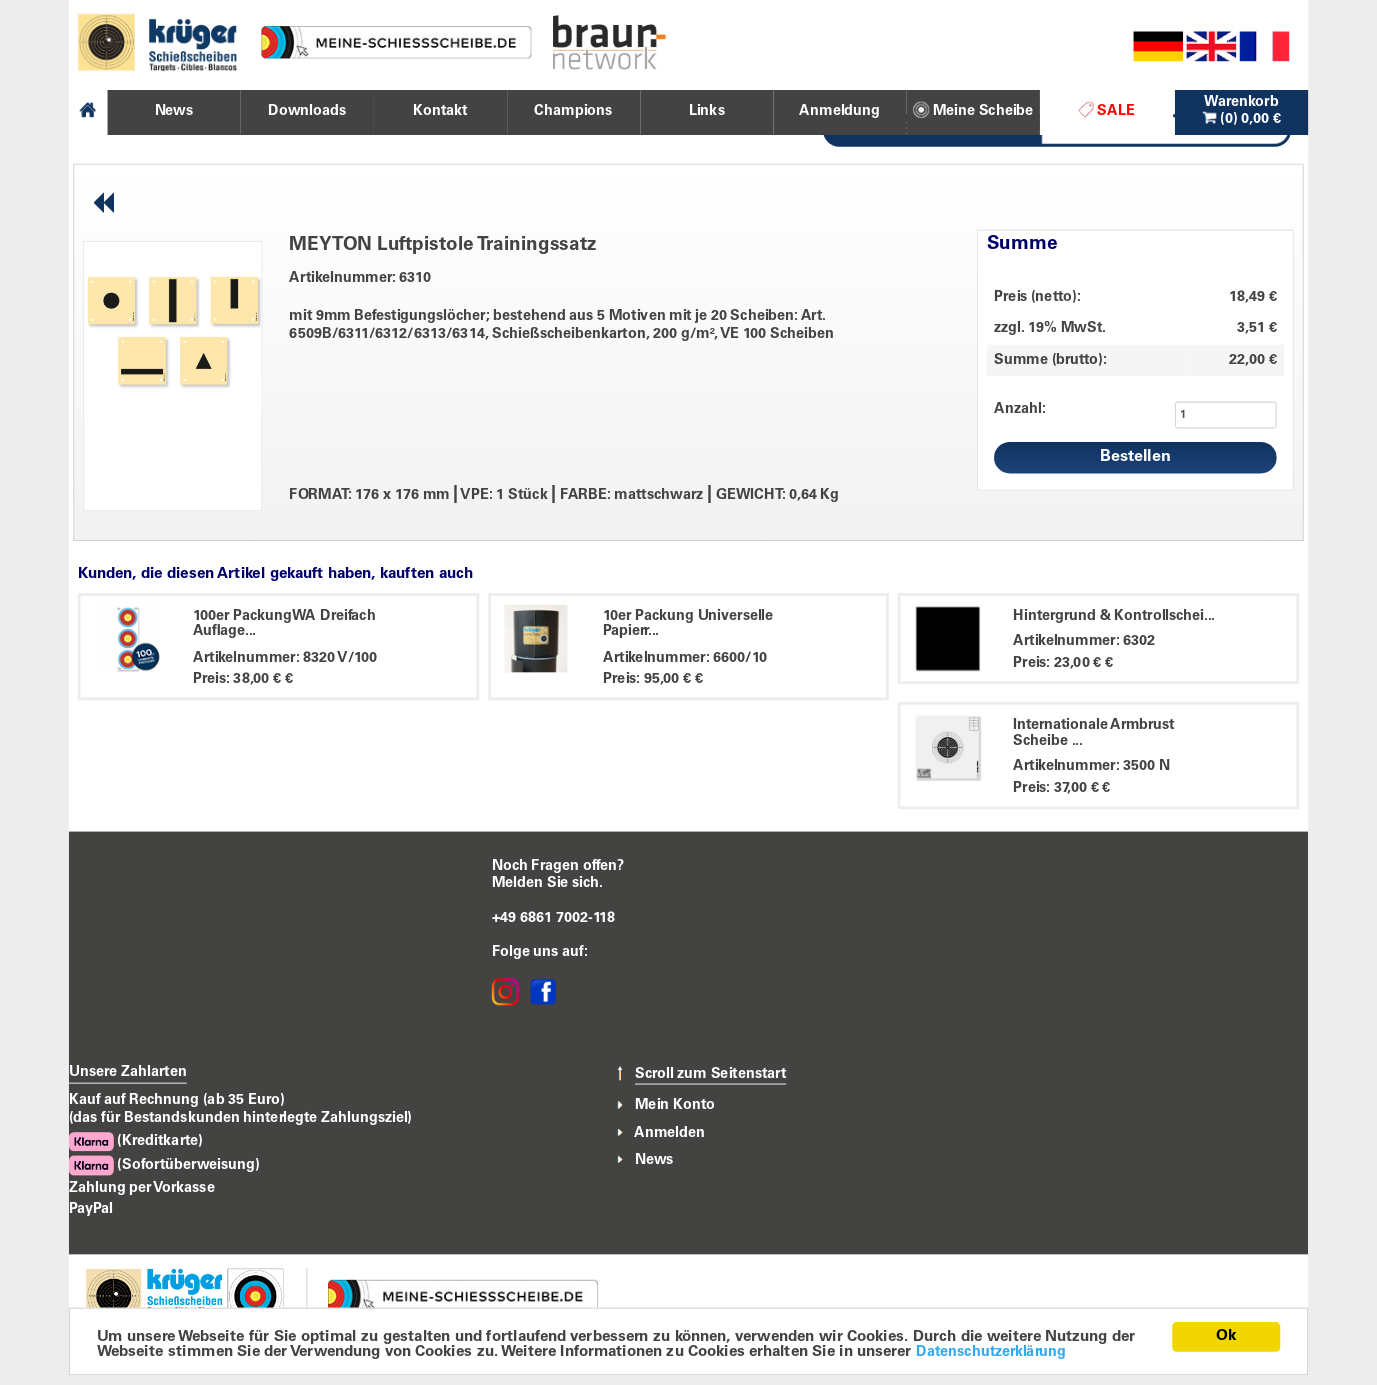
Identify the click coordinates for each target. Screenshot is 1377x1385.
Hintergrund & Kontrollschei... (1114, 616)
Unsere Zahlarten (128, 1072)
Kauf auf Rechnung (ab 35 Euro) (177, 1101)
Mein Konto (675, 1106)
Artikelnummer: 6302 (1084, 642)
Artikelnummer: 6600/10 (685, 658)
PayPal (91, 1209)
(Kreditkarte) (136, 1142)
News (654, 1160)
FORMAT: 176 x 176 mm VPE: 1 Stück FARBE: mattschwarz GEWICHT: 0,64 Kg (564, 495)
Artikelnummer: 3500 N (1091, 767)
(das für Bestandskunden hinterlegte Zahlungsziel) (240, 1119)
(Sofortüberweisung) (164, 1165)
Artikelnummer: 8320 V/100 (285, 658)
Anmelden (669, 1133)
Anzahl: (1019, 409)
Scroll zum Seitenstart (710, 1074)
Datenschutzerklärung (991, 1352)
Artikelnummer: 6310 (359, 278)
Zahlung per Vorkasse (142, 1187)
